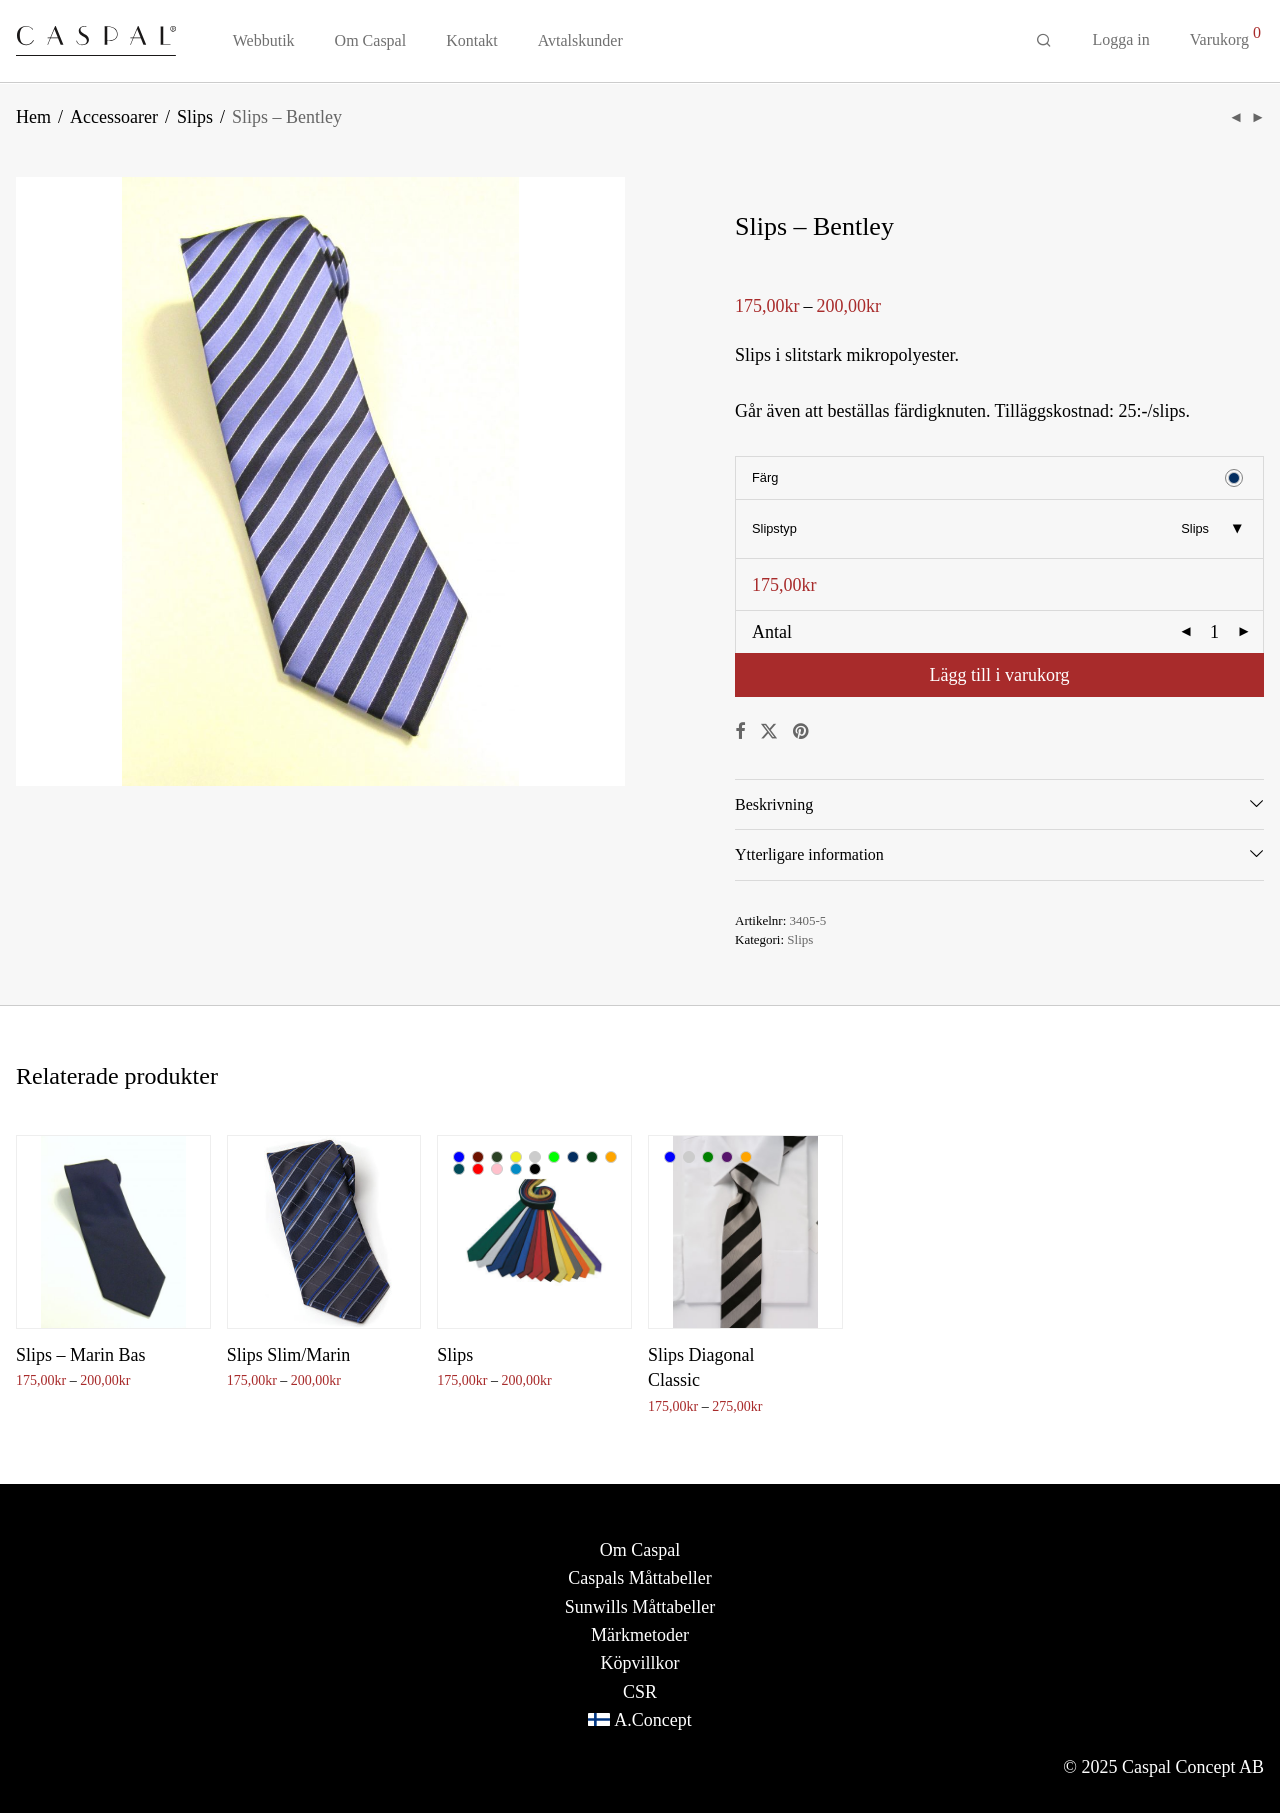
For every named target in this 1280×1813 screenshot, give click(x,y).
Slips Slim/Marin (289, 1355)
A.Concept (652, 1720)
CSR (640, 1692)
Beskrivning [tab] (774, 804)
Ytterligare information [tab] (809, 854)
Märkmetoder (640, 1635)
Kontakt (472, 41)
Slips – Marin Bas (81, 1355)
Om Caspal (371, 41)
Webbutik (264, 41)
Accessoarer (114, 117)
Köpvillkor (639, 1663)
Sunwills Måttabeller (640, 1607)
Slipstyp (774, 528)
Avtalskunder (580, 41)
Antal (772, 632)
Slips (195, 117)
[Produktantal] (1215, 632)
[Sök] (1044, 42)
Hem (33, 117)
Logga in (1120, 40)
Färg (765, 477)
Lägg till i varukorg (999, 675)
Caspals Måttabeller (639, 1578)
